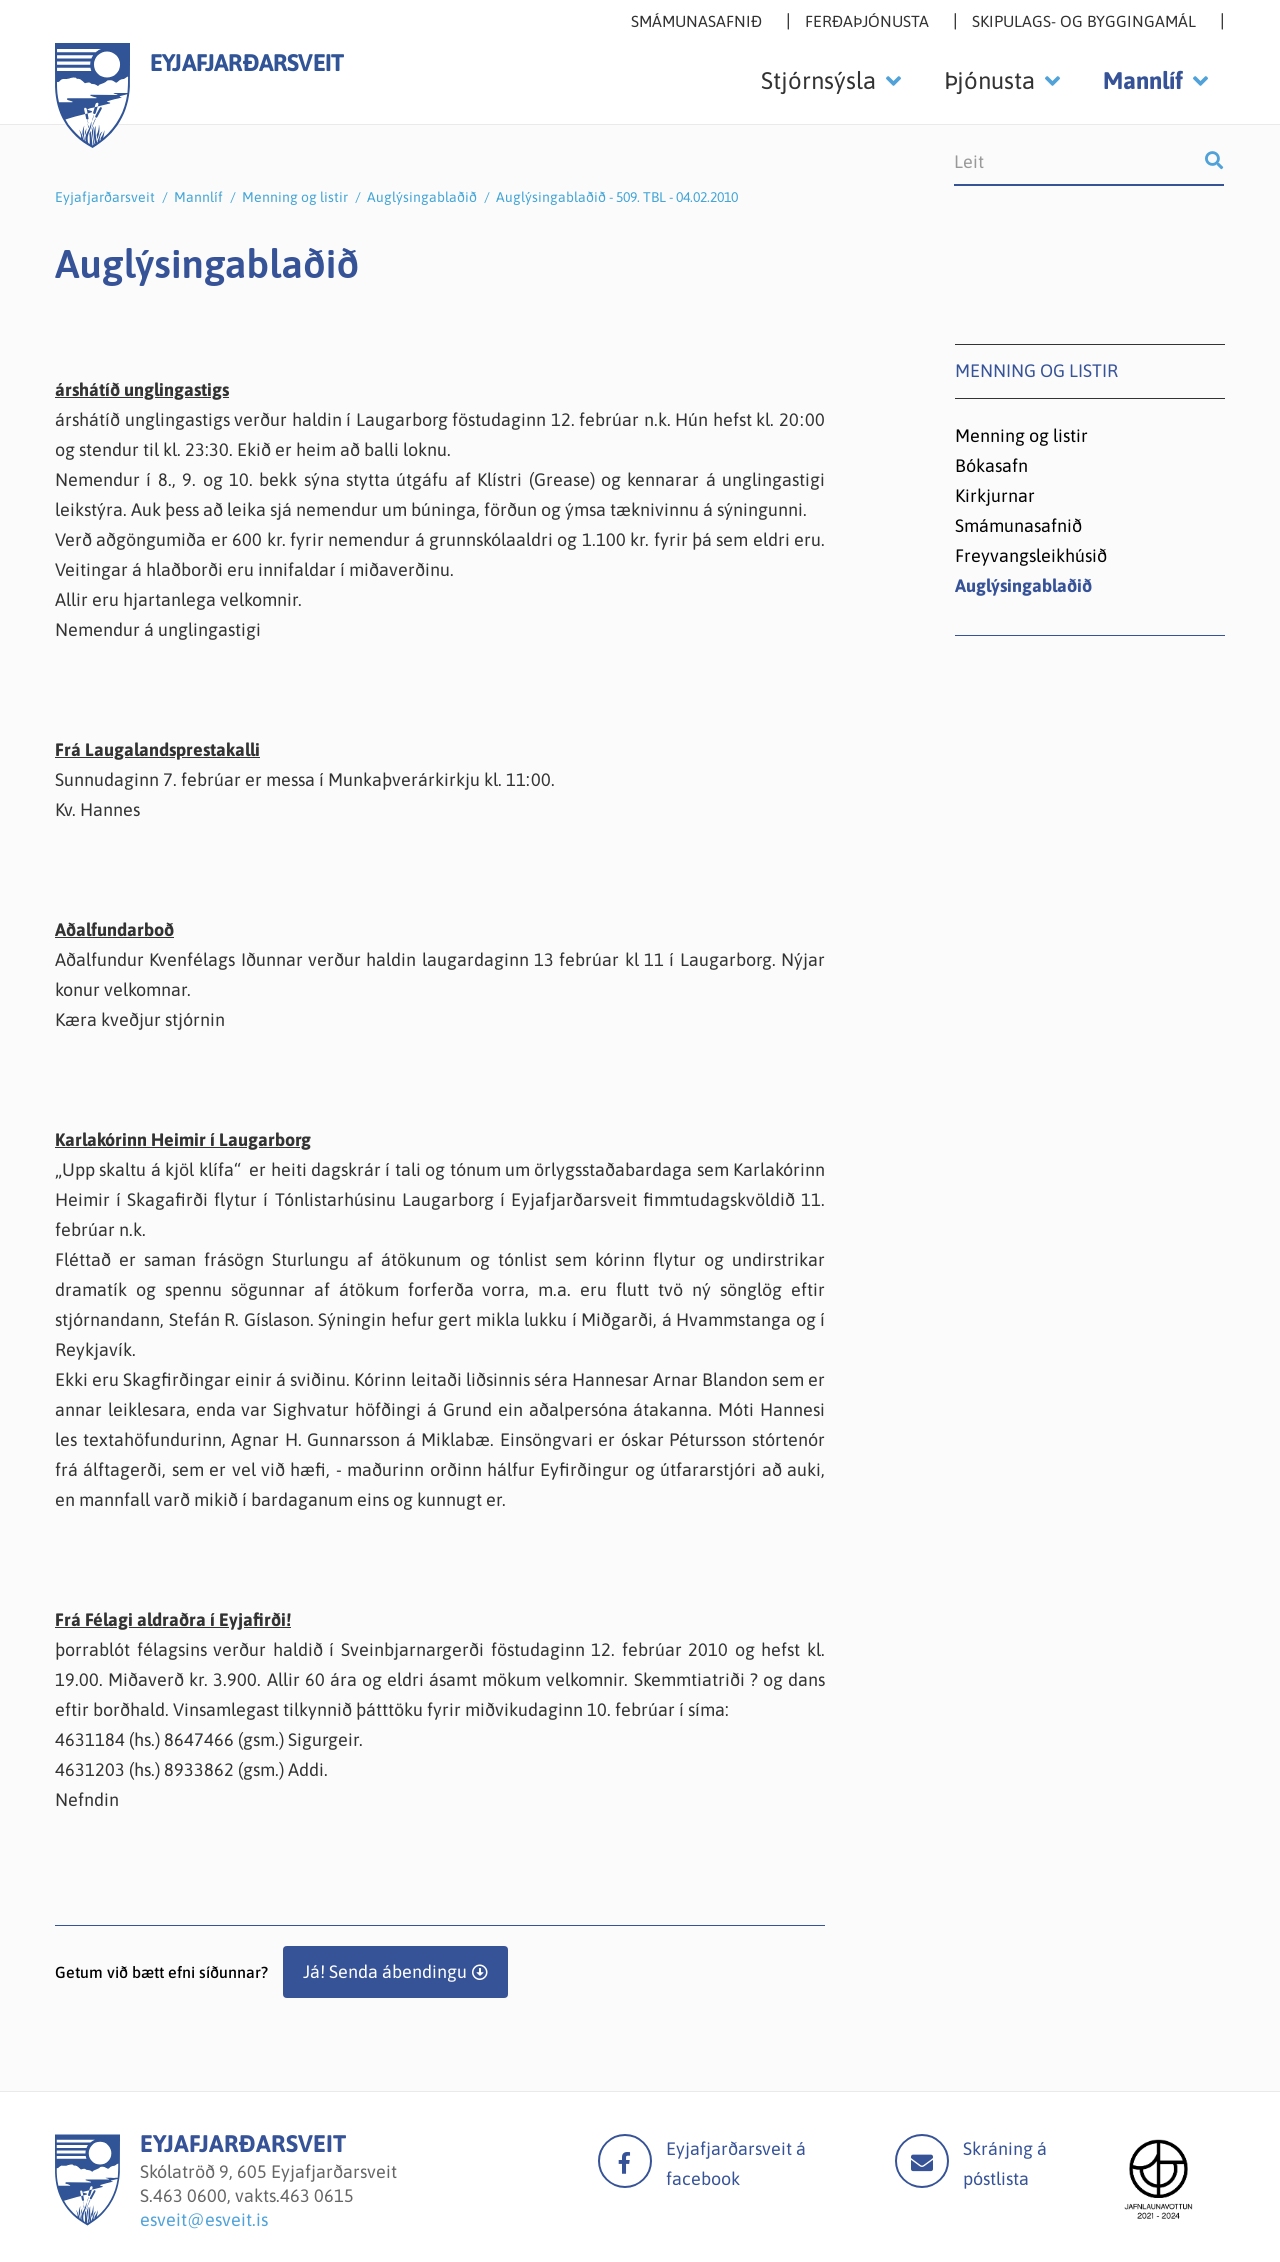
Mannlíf (198, 197)
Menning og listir (295, 197)
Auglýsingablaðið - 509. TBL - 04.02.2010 (617, 197)
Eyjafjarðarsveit (105, 197)
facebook (625, 2161)
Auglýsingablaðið (422, 197)
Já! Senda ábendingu (385, 1971)
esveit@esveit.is (204, 2219)
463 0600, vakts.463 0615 (253, 2195)
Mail (922, 2161)
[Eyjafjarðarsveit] (87, 2219)
